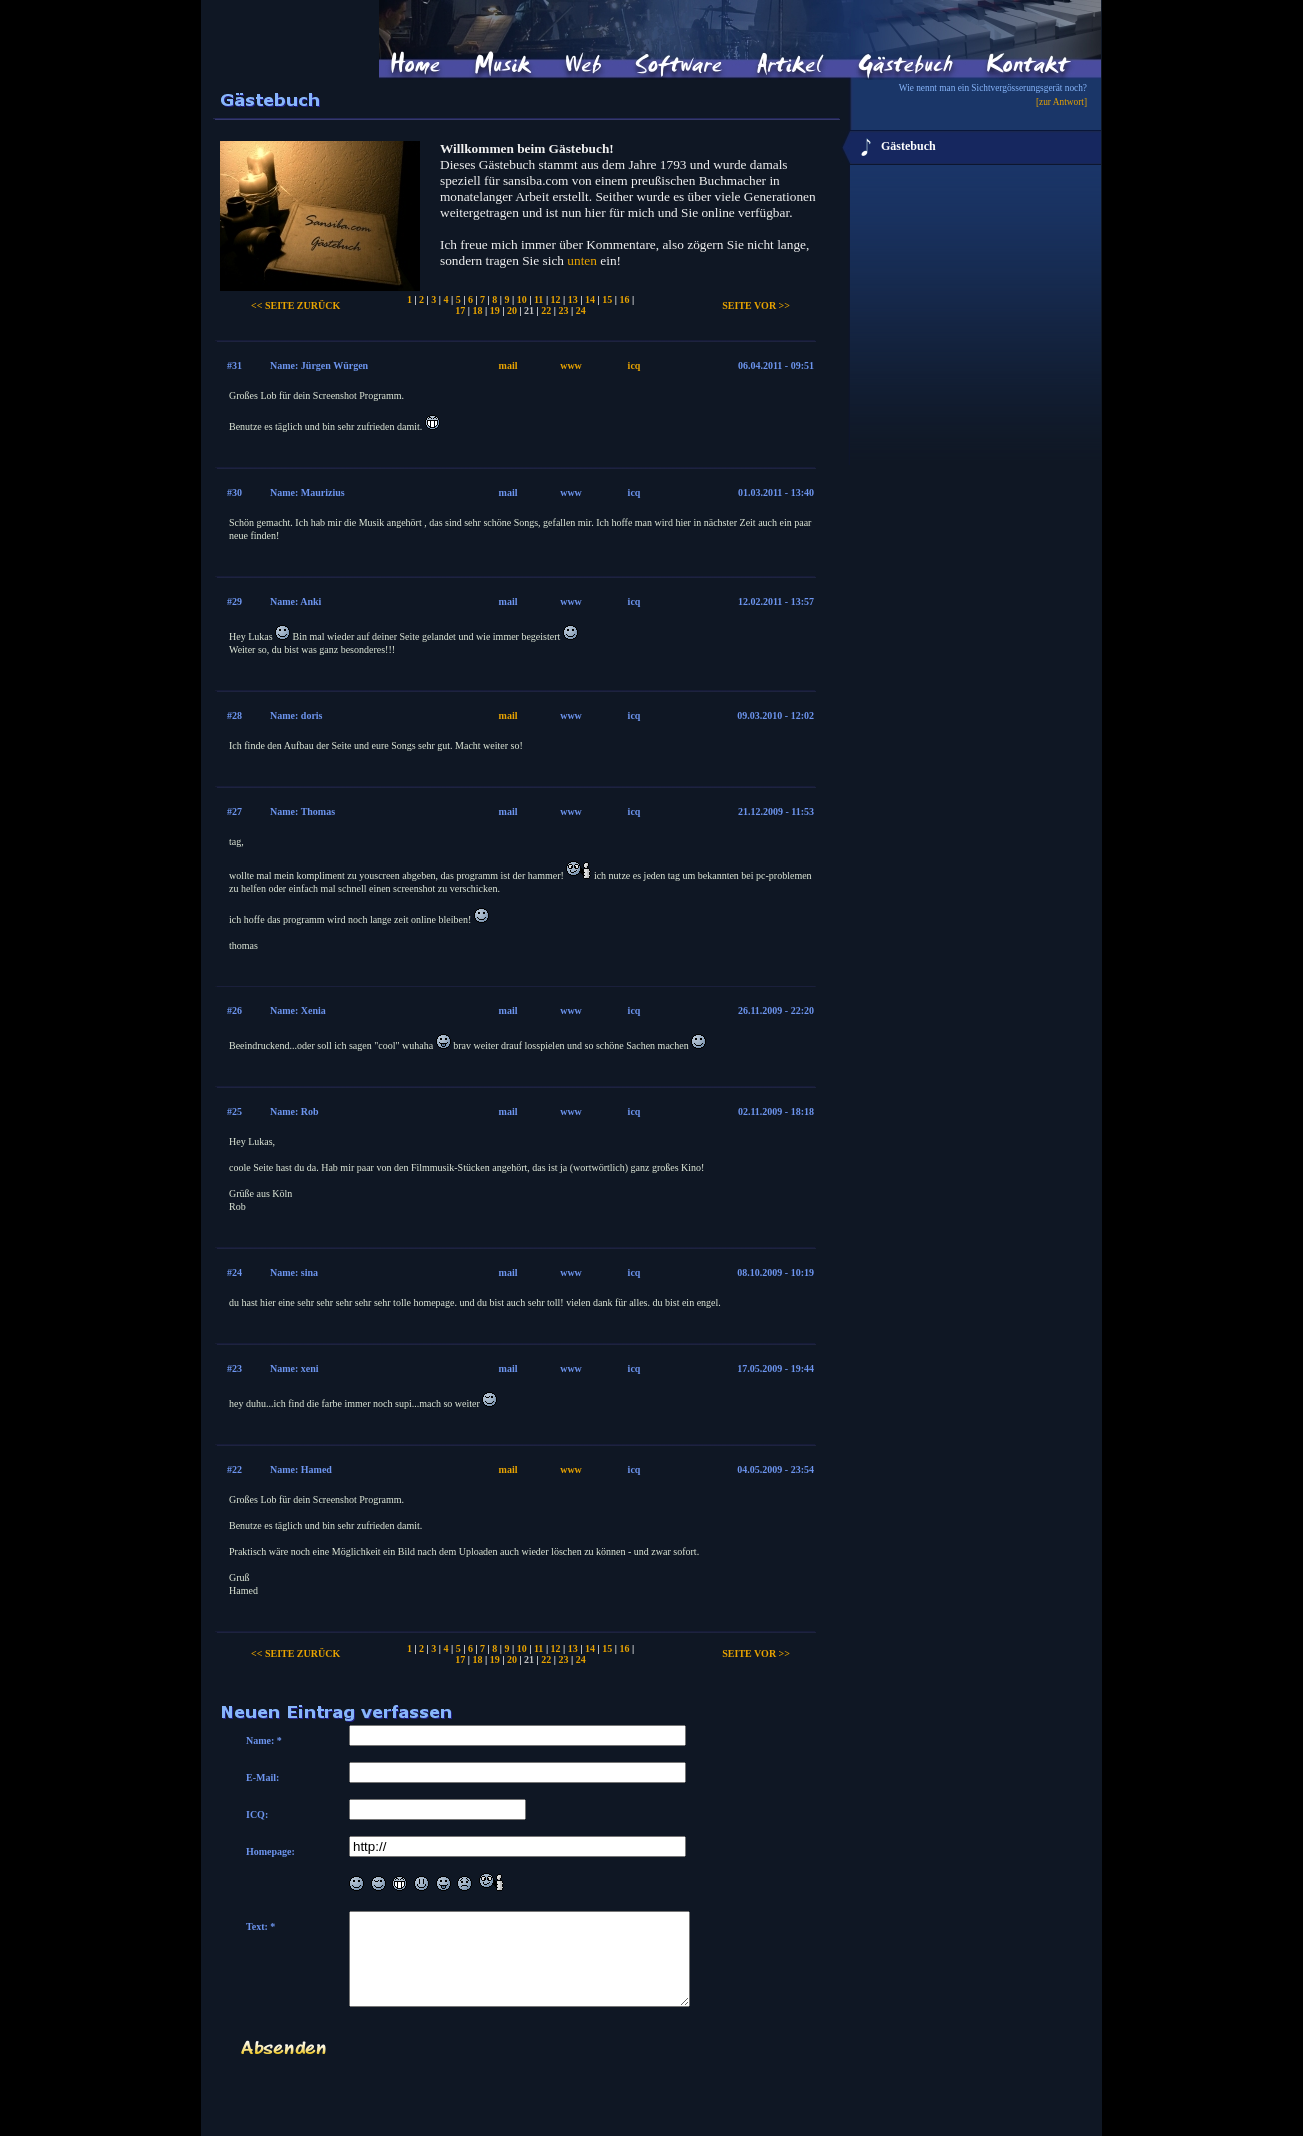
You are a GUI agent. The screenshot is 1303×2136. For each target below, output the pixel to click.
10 (522, 299)
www (571, 365)
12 (556, 299)
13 (573, 299)
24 (581, 310)
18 (477, 310)
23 (564, 310)
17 (460, 310)
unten (582, 260)
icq (634, 365)
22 (546, 310)
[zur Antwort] (1061, 102)
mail (508, 365)
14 (590, 299)
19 (495, 310)
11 (538, 299)
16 (624, 299)
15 (607, 299)
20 (512, 310)
